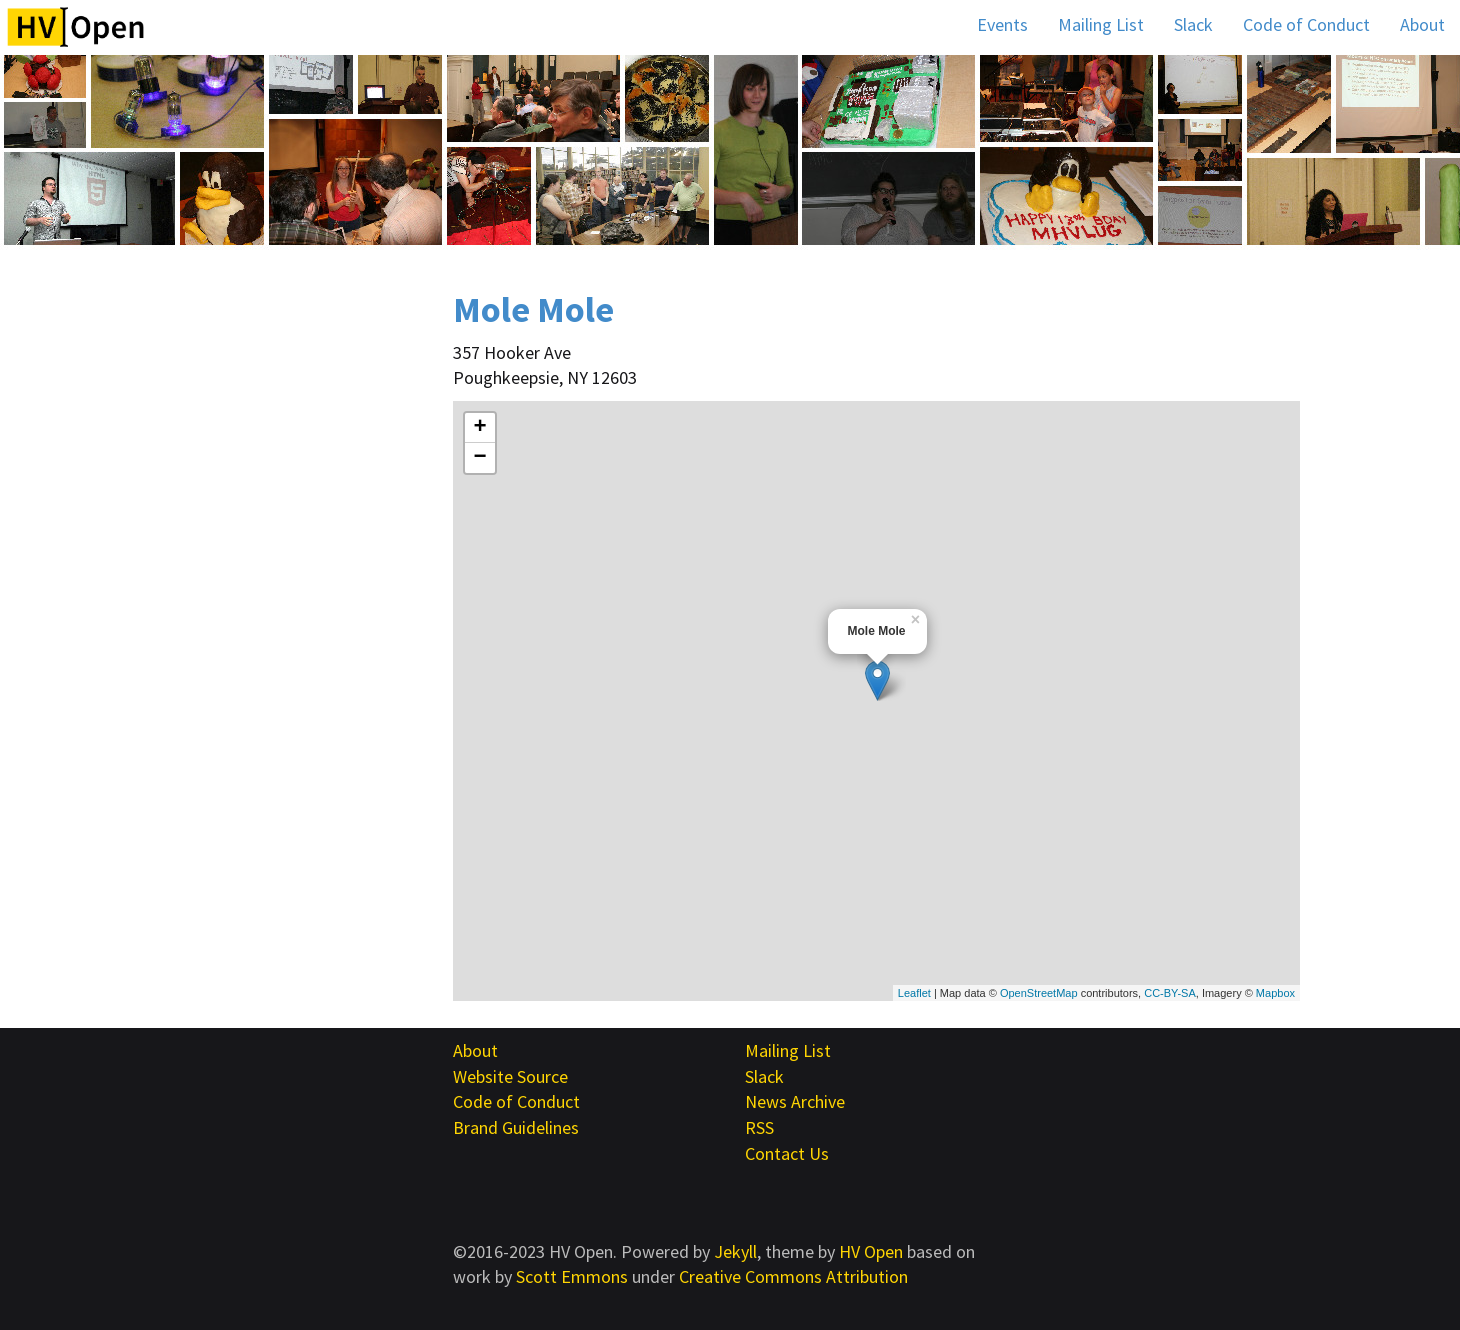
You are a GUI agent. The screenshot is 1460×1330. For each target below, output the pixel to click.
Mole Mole (533, 309)
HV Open (871, 1251)
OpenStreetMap (1039, 993)
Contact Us (787, 1153)
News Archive (795, 1101)
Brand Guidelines (516, 1127)
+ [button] (479, 428)
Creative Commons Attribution (793, 1276)
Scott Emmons (572, 1276)
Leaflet (914, 993)
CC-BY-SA (1170, 993)
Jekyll (735, 1251)
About (1422, 24)
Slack (1193, 24)
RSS (759, 1127)
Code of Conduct (1306, 24)
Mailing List (1101, 24)
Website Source (510, 1076)
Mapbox (1275, 993)
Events (1002, 24)
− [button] (479, 458)
